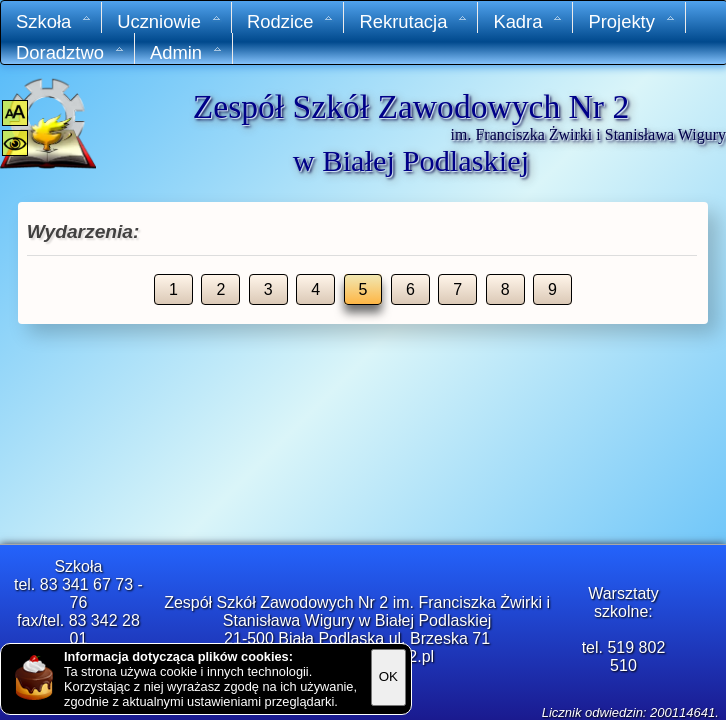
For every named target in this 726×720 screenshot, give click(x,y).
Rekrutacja (413, 21)
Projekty (631, 21)
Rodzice (290, 21)
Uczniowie (169, 21)
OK (388, 676)
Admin (186, 52)
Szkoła (54, 21)
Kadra (528, 21)
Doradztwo (70, 52)
